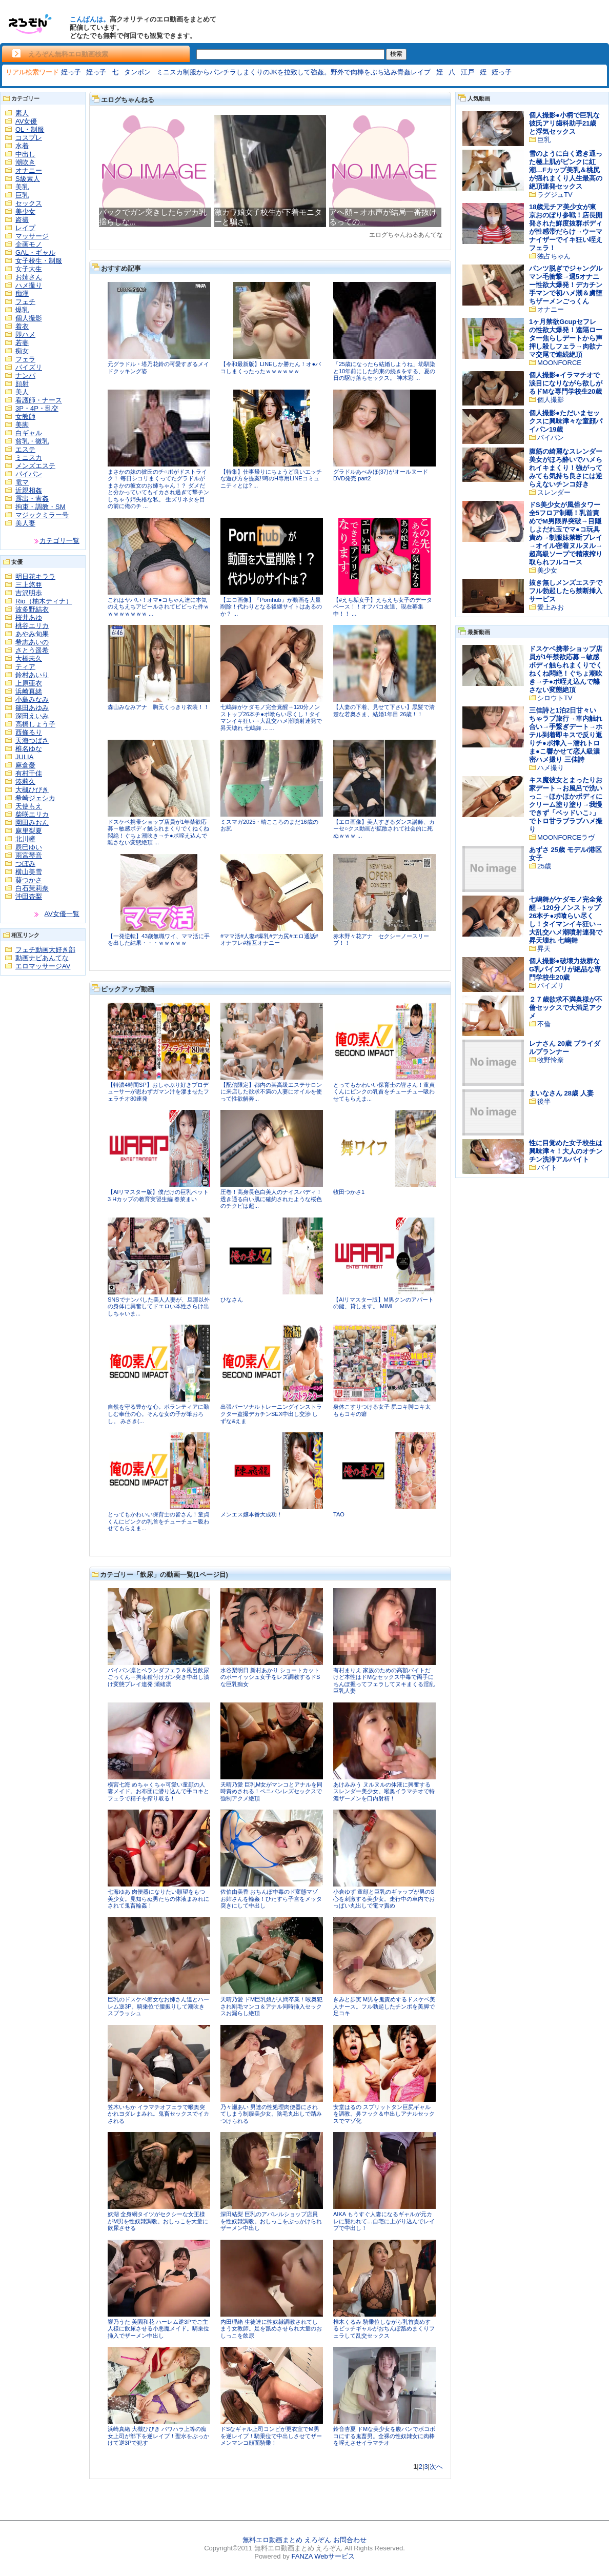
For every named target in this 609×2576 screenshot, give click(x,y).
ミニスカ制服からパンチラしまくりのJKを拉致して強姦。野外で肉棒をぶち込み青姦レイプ (293, 72)
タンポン (137, 72)
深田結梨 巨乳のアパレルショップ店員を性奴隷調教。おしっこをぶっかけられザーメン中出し (271, 2221)
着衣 (22, 326)
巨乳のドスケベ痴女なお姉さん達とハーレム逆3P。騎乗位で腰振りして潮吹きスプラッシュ (158, 2006)
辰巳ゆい (28, 847)
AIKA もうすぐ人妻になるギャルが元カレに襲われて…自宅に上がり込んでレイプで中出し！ (384, 2221)
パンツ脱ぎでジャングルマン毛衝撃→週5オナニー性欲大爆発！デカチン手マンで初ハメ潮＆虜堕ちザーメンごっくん (565, 285)
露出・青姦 (32, 498)
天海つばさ (32, 740)
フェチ (25, 302)
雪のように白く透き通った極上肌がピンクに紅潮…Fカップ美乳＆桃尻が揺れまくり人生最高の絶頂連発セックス (565, 170)
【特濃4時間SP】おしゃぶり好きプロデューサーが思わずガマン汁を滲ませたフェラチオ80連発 (158, 1092)
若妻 (22, 343)
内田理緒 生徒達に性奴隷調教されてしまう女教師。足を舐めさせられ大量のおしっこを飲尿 (271, 2329)
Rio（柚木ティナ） (43, 601)
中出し (25, 154)
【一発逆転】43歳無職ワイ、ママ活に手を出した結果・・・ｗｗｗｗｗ (159, 939)
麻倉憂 (25, 765)
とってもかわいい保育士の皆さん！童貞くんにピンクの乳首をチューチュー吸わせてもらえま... (384, 1092)
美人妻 (25, 523)
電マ (22, 482)
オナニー (28, 170)
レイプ (25, 228)
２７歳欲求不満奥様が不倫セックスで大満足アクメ (565, 1008)
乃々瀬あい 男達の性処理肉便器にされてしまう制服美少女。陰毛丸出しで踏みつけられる (271, 2114)
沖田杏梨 (28, 896)
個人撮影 (28, 318)
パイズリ (28, 367)
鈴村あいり (32, 675)
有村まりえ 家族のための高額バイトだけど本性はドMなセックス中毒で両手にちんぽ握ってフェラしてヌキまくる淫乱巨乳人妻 (384, 1680)
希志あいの (32, 642)
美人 (22, 392)
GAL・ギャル (35, 252)
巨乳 (22, 195)
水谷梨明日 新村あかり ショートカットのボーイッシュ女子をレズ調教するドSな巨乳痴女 (270, 1677)
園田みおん (32, 822)
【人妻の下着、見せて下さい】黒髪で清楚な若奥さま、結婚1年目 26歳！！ (384, 710)
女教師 (25, 416)
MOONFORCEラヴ (566, 837)
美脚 (22, 425)
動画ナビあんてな (42, 958)
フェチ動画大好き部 (45, 950)
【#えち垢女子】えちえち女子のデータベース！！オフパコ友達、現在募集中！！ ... (382, 607)
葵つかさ (28, 880)
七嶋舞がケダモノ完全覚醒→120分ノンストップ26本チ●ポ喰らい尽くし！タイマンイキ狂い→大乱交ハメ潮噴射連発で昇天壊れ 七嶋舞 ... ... (271, 717)
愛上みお (550, 607)
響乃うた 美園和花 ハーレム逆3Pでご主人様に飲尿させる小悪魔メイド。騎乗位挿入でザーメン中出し (158, 2329)
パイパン (28, 474)
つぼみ (25, 863)
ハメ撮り (28, 285)
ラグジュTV (555, 194)
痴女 (22, 351)
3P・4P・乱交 (36, 408)
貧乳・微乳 (32, 441)
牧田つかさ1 (348, 1192)
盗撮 (22, 220)
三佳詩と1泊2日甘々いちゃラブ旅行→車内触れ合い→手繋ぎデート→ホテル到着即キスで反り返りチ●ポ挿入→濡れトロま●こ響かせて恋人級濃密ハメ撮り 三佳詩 (565, 734)
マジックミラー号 (42, 515)
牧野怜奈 (550, 1060)
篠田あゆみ (32, 708)
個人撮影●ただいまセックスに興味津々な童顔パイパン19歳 (565, 421)
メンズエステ (35, 466)
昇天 (544, 948)
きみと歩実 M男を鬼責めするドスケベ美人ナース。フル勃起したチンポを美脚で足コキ (384, 2006)
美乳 (22, 187)
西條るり (28, 732)
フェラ (25, 359)
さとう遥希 (32, 650)
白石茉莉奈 (32, 888)
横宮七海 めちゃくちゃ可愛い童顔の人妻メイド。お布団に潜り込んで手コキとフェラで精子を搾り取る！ (158, 1791)
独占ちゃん (554, 256)
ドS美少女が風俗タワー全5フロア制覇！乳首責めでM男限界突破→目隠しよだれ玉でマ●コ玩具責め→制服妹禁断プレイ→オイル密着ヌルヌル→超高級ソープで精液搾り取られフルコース (565, 533)
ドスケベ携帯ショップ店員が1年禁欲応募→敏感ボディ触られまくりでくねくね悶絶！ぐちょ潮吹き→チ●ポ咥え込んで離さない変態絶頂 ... (158, 832)
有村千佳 (28, 773)
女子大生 (28, 269)
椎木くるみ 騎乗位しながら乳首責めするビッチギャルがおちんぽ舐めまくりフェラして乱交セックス (384, 2329)
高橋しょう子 (35, 724)
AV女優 (26, 121)
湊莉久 (25, 781)
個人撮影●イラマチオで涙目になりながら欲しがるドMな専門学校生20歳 (565, 383)
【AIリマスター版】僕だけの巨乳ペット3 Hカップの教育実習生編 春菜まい (158, 1195)
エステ (25, 449)
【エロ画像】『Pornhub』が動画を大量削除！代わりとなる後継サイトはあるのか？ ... (271, 607)
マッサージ (32, 236)
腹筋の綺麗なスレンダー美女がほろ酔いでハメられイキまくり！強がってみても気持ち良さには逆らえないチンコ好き (565, 468)
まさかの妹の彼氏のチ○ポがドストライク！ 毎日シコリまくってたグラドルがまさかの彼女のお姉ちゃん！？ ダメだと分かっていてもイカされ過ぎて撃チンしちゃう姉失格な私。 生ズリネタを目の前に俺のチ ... (158, 489)
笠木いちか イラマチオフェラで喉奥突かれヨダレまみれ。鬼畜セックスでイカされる (158, 2114)
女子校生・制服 (38, 261)
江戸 (467, 72)
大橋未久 (28, 658)
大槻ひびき (32, 790)
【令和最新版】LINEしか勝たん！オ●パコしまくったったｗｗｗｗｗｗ (270, 367)
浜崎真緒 (28, 691)
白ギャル (28, 433)
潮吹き (25, 162)
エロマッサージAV (42, 966)
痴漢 (22, 293)
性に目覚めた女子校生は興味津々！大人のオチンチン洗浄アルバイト (565, 1151)
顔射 (22, 384)
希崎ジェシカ (35, 798)
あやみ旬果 (32, 634)
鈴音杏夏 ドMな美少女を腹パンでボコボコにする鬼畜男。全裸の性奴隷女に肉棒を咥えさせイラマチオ (384, 2436)
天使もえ (28, 806)
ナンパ (25, 375)
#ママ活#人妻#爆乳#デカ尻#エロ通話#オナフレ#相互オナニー (269, 939)
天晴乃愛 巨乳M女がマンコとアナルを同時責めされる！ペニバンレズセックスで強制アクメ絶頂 (271, 1791)
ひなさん (231, 1299)
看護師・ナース (38, 400)
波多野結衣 (32, 609)
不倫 (544, 1024)
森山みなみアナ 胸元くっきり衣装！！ (158, 707)
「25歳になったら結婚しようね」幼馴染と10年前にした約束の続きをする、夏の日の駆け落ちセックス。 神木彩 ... (384, 371)
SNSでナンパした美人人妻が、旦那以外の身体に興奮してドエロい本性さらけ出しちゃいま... (159, 1306)
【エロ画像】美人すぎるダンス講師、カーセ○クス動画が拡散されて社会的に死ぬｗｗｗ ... (384, 829)
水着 (22, 146)
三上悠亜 (28, 585)
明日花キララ (35, 576)
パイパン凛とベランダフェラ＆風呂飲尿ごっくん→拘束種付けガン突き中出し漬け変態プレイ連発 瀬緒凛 (158, 1677)
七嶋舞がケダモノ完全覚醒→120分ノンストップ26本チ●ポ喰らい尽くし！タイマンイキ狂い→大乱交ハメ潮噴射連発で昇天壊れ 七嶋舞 (565, 920)
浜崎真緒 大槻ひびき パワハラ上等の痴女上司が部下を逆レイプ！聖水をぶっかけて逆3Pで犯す (158, 2436)
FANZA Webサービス (322, 2556)
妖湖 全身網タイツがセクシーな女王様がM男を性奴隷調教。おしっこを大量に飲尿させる (158, 2221)
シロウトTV (555, 698)
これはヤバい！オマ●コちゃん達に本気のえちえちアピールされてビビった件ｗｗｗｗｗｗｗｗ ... (158, 607)
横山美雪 (28, 872)
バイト (547, 1167)
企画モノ (28, 244)
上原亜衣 (28, 683)
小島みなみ (32, 699)
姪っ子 (71, 72)
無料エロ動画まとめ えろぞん (286, 2540)
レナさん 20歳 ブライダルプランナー (564, 1048)
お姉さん (28, 277)
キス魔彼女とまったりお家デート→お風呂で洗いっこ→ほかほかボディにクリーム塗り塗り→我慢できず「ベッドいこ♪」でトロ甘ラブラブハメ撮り (565, 804)
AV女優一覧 (62, 914)
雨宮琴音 (28, 855)
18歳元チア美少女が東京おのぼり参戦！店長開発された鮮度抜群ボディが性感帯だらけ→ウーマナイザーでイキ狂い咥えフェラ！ (565, 227)
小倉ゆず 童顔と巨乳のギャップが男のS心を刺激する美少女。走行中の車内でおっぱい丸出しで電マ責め (384, 1899)
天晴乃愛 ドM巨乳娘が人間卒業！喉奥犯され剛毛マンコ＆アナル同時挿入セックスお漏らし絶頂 (271, 2006)
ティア (25, 667)
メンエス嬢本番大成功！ (251, 1514)
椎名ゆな (28, 749)
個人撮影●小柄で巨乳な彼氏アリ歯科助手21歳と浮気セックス (564, 123)
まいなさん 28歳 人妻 (561, 1093)
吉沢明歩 (28, 593)
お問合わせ (350, 2540)
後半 (544, 1101)
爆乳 (22, 310)
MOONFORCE (559, 363)
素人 (22, 113)
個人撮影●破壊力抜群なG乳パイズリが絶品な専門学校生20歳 (565, 969)
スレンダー (554, 492)
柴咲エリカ (32, 814)
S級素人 (27, 178)
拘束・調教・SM (40, 507)
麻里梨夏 (28, 831)
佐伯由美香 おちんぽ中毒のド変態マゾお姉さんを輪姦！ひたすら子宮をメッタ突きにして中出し (271, 1899)
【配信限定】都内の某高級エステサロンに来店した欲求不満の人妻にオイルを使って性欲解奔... (271, 1092)
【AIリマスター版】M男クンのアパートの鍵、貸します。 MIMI (383, 1303)
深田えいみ (32, 716)
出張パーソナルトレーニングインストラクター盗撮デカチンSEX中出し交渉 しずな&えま (271, 1414)
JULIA (24, 757)
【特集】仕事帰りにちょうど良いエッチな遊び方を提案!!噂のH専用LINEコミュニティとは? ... (271, 479)
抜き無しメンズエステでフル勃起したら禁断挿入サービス (565, 591)
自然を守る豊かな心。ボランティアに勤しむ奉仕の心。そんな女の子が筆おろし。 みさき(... (158, 1414)
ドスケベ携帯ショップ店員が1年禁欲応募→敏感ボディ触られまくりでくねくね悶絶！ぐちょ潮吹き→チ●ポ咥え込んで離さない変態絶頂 (565, 669)
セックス (28, 203)
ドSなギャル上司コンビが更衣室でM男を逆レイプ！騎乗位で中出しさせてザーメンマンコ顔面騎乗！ (271, 2436)
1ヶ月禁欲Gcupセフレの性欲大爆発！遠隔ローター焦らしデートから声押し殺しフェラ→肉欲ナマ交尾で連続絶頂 (565, 338)
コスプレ (28, 137)
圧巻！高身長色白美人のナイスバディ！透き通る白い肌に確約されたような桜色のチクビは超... (271, 1199)
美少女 (25, 211)
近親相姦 (28, 490)
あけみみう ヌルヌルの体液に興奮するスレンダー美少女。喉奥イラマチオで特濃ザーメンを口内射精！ (384, 1791)
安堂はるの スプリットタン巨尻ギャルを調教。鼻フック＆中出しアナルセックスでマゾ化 (384, 2114)
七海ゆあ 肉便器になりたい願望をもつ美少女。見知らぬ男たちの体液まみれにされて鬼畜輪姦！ (158, 1899)
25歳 (544, 866)
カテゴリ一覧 (59, 540)
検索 (396, 53)
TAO (338, 1514)
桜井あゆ (28, 617)
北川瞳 (25, 839)
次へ (436, 2466)
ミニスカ (28, 457)
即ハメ (25, 334)
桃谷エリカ (32, 626)
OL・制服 (29, 129)
